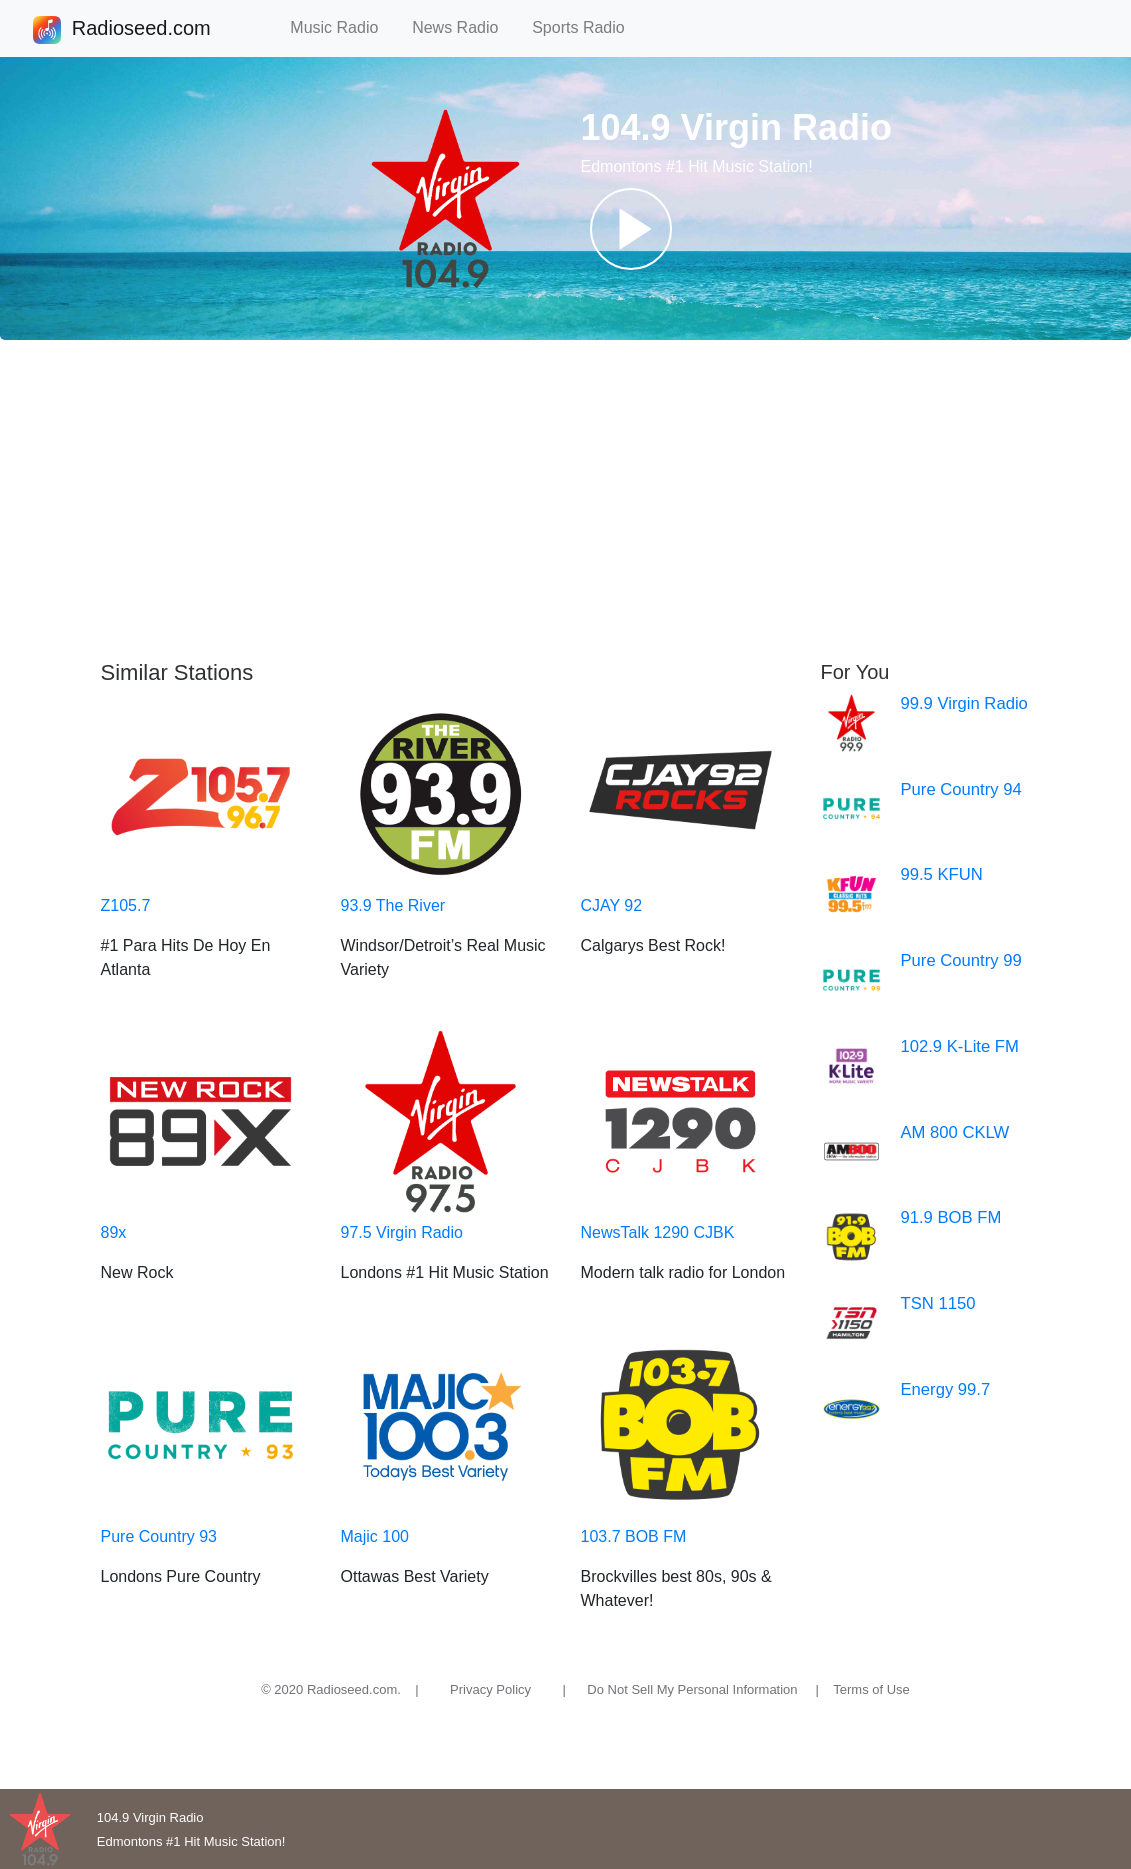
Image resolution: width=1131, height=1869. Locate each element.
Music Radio (343, 27)
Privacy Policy (490, 1689)
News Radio (464, 27)
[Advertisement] (565, 500)
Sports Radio (587, 27)
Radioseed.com (141, 30)
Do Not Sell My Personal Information (692, 1689)
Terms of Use (871, 1689)
